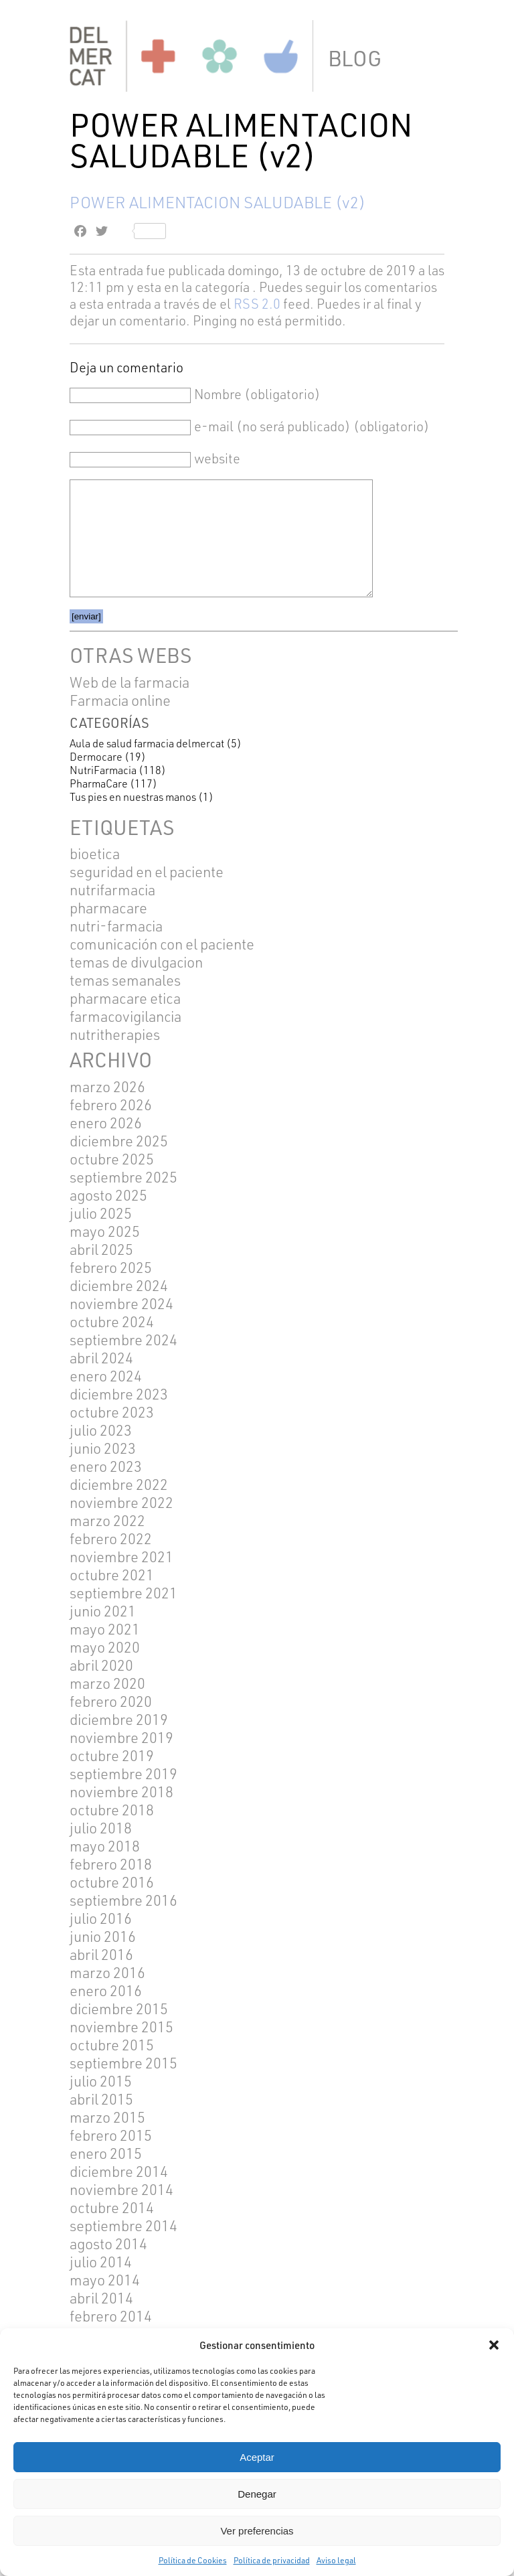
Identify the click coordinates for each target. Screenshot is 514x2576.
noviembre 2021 (121, 1556)
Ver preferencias (256, 2530)
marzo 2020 (107, 1683)
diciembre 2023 (119, 1394)
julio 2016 (101, 1918)
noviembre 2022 (121, 1502)
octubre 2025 (112, 1159)
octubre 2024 (112, 1321)
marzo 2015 (107, 2117)
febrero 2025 (111, 1267)
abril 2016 (101, 1954)
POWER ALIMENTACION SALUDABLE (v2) (217, 202)
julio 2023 (101, 1430)
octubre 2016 (112, 1882)
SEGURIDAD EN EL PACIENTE (147, 871)
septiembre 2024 (123, 1340)
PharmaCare (99, 783)
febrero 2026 (111, 1104)
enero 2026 (106, 1123)
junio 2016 (103, 1936)
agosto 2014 (108, 2243)
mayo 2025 (105, 1231)
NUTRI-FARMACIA (116, 926)
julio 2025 (101, 1213)
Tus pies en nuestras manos (133, 797)
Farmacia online (120, 700)
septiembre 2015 (123, 2063)
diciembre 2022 (119, 1484)
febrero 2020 (111, 1701)
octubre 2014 (112, 2207)
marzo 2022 (107, 1520)
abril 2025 (101, 1249)
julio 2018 (101, 1828)
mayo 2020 (105, 1647)
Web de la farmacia (129, 682)
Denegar (257, 2494)
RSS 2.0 (257, 303)
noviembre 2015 (121, 2027)
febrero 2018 (111, 1864)
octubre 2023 (112, 1412)
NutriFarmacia (103, 770)
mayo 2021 (105, 1629)
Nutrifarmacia (112, 890)
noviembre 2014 (121, 2189)
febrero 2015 (111, 2135)
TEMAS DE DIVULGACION (136, 962)
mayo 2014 (105, 2280)
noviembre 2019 (121, 1737)
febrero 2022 (111, 1538)
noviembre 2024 (121, 1303)
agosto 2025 (108, 1195)
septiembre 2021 (123, 1593)
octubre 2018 (112, 1810)
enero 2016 (106, 1990)
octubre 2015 (112, 2045)
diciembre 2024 (119, 1285)
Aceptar (257, 2457)
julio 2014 (101, 2262)
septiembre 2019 (123, 1773)
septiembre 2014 (123, 2225)
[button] (494, 2345)
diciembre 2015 (119, 2008)
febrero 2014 (111, 2316)
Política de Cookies (193, 2560)
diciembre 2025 (119, 1141)
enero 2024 (106, 1376)
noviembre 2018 (121, 1792)
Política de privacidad (272, 2560)
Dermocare (96, 756)
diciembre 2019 (119, 1719)
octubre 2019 (112, 1755)
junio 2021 (103, 1611)
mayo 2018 (105, 1846)
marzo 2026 (107, 1086)
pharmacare (108, 908)
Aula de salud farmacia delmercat (147, 743)
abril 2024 (101, 1358)
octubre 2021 (112, 1575)
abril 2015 (101, 2099)
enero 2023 (106, 1466)
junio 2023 (103, 1448)
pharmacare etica (125, 998)
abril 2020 (101, 1665)
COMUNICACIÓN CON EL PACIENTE (162, 944)
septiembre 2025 (123, 1177)
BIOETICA (95, 853)
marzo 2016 (107, 1972)
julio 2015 (101, 2081)
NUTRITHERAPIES (115, 1034)
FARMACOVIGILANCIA (125, 1016)
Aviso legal (336, 2560)
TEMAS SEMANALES (125, 980)
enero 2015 (106, 2153)
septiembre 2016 (123, 1900)
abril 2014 (101, 2298)
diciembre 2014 (119, 2171)
